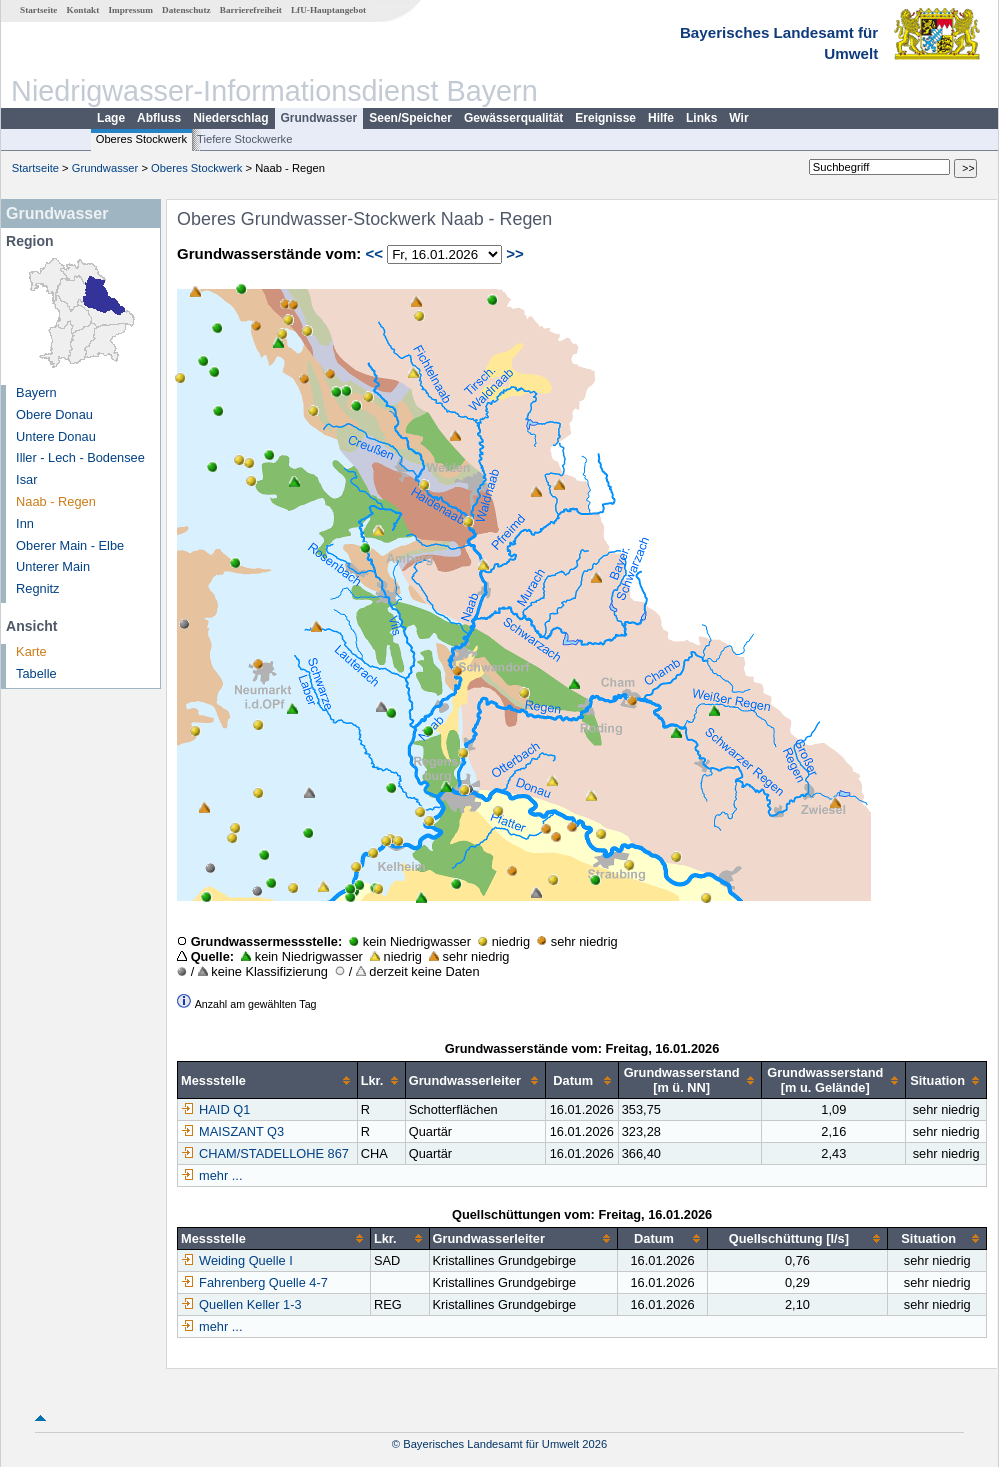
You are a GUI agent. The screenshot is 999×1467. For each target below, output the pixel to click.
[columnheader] (268, 1080)
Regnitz (37, 588)
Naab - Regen (56, 501)
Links (701, 118)
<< (374, 253)
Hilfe (661, 118)
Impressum (131, 10)
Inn (25, 523)
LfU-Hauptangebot (328, 10)
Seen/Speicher (410, 118)
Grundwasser (319, 118)
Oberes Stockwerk (141, 139)
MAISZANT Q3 (232, 1131)
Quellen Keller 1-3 (241, 1304)
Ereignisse (605, 118)
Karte (31, 651)
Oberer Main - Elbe (70, 545)
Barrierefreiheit (251, 10)
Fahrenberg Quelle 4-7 (254, 1282)
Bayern (36, 392)
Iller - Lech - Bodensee (80, 457)
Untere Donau (56, 436)
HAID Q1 (215, 1109)
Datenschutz (186, 10)
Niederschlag (230, 118)
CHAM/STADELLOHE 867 (265, 1153)
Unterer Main (53, 566)
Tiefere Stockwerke (244, 139)
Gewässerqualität (513, 118)
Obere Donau (54, 414)
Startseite (38, 10)
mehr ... (220, 1175)
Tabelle (36, 673)
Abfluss (159, 118)
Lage (111, 118)
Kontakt (83, 10)
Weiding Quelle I (237, 1260)
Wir (738, 118)
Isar (26, 479)
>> (515, 253)
